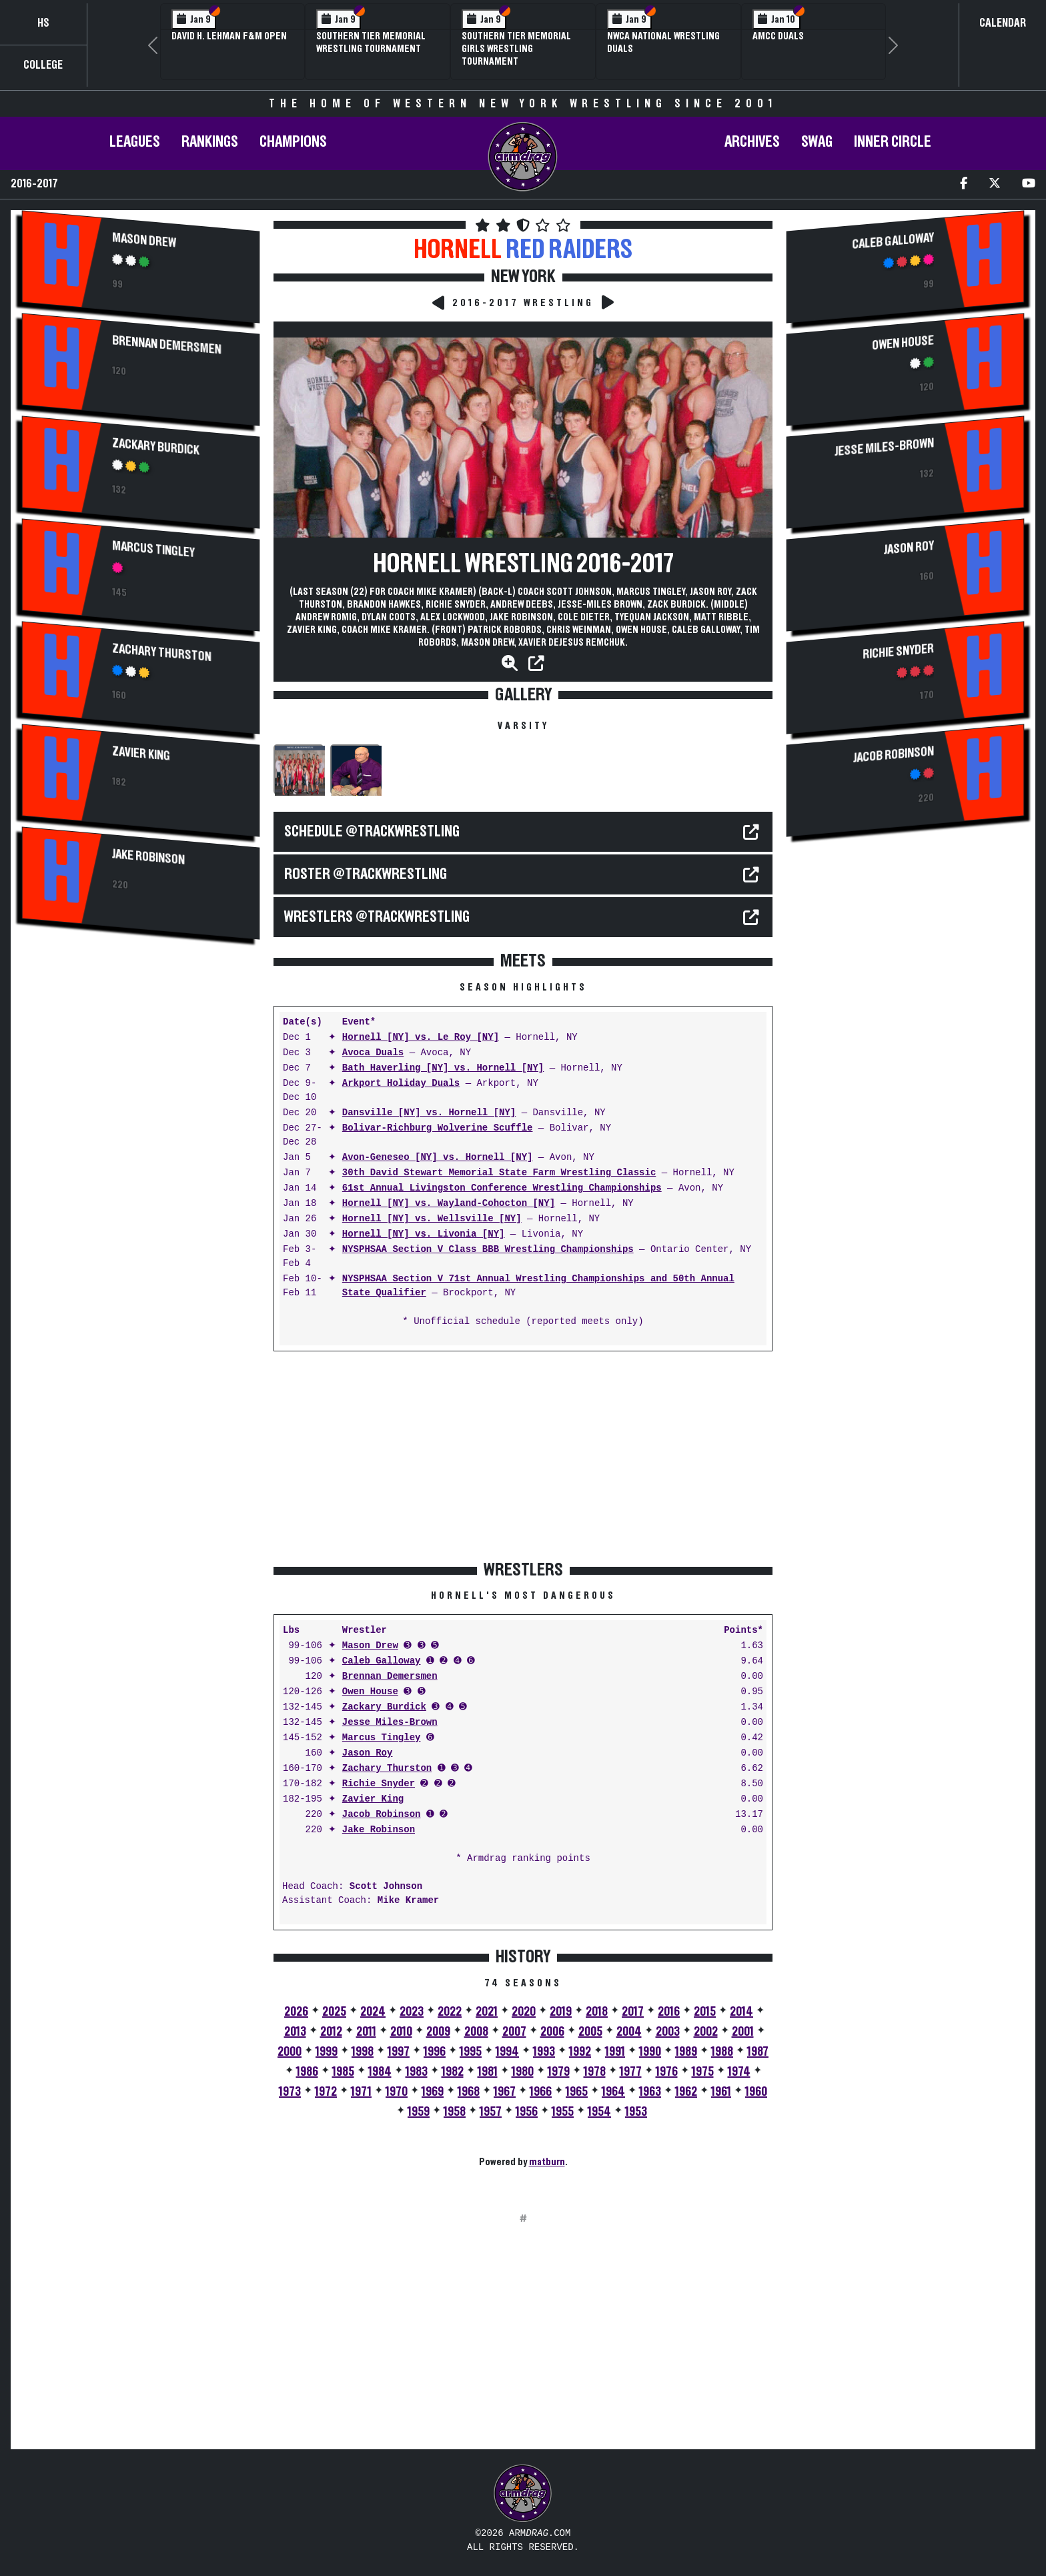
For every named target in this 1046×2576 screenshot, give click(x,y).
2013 (295, 2031)
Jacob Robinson (381, 1814)
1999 (327, 2051)
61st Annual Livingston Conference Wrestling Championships (502, 1188)
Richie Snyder (378, 1784)
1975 (703, 2071)
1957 (491, 2111)
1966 (541, 2091)
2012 (331, 2031)
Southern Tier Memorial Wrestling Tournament (371, 42)
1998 (363, 2051)
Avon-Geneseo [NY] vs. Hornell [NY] (437, 1157)
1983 (417, 2071)
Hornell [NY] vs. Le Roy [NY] (420, 1037)
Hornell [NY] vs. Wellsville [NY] (432, 1219)
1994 (507, 2051)
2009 (438, 2031)
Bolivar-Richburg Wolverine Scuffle (437, 1128)
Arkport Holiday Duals (401, 1083)
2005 (590, 2031)
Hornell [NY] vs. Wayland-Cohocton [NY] (448, 1203)
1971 (361, 2091)
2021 (487, 2011)
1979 (559, 2071)
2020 (524, 2011)
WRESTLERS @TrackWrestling (377, 917)
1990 (650, 2051)
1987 (757, 2051)
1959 (419, 2111)
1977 (631, 2071)
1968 (469, 2091)
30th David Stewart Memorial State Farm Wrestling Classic (499, 1173)
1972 (326, 2091)
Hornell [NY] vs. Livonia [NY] (423, 1234)
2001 (743, 2031)
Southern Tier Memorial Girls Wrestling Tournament (516, 49)
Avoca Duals (373, 1053)
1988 (722, 2051)
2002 (706, 2031)
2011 (366, 2031)
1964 (613, 2091)
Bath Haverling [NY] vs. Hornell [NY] (443, 1068)
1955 (563, 2111)
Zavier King (141, 753)
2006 (552, 2031)
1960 (756, 2091)
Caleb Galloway (381, 1661)
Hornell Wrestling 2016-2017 (523, 564)
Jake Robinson (148, 856)
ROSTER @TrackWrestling (365, 874)
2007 (514, 2031)
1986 (307, 2071)
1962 (686, 2091)
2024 (373, 2011)
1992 (580, 2051)
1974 (739, 2071)
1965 (577, 2091)
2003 (668, 2031)
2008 (476, 2031)
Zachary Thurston (161, 653)
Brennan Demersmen (166, 345)
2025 (334, 2011)
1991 (615, 2051)
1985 (343, 2071)
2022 (450, 2011)
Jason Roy (367, 1753)
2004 (629, 2031)
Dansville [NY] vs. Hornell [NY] (429, 1113)
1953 (636, 2111)
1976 (667, 2071)
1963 (650, 2091)
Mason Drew (144, 240)
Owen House (370, 1692)
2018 (597, 2011)
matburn (547, 2161)
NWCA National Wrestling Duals (663, 42)
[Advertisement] (140, 1065)
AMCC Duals (778, 36)
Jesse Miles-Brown (390, 1722)
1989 (686, 2051)
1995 (471, 2051)
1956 (527, 2111)
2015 (705, 2011)
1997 (399, 2051)
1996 (435, 2051)
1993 (544, 2051)
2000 (290, 2051)
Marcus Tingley (153, 549)
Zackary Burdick (155, 446)
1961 (721, 2091)
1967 (505, 2091)
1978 (595, 2071)
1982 (453, 2071)
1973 (290, 2091)
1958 (455, 2111)
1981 (488, 2071)
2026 (296, 2011)
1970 (397, 2091)
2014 (741, 2011)
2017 (633, 2011)
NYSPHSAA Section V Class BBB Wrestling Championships (488, 1249)
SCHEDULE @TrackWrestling (372, 832)
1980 (523, 2071)
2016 (669, 2011)
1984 (380, 2071)
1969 (433, 2091)
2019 (561, 2011)
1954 (599, 2111)
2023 (412, 2011)
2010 (401, 2031)
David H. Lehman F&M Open (229, 36)
